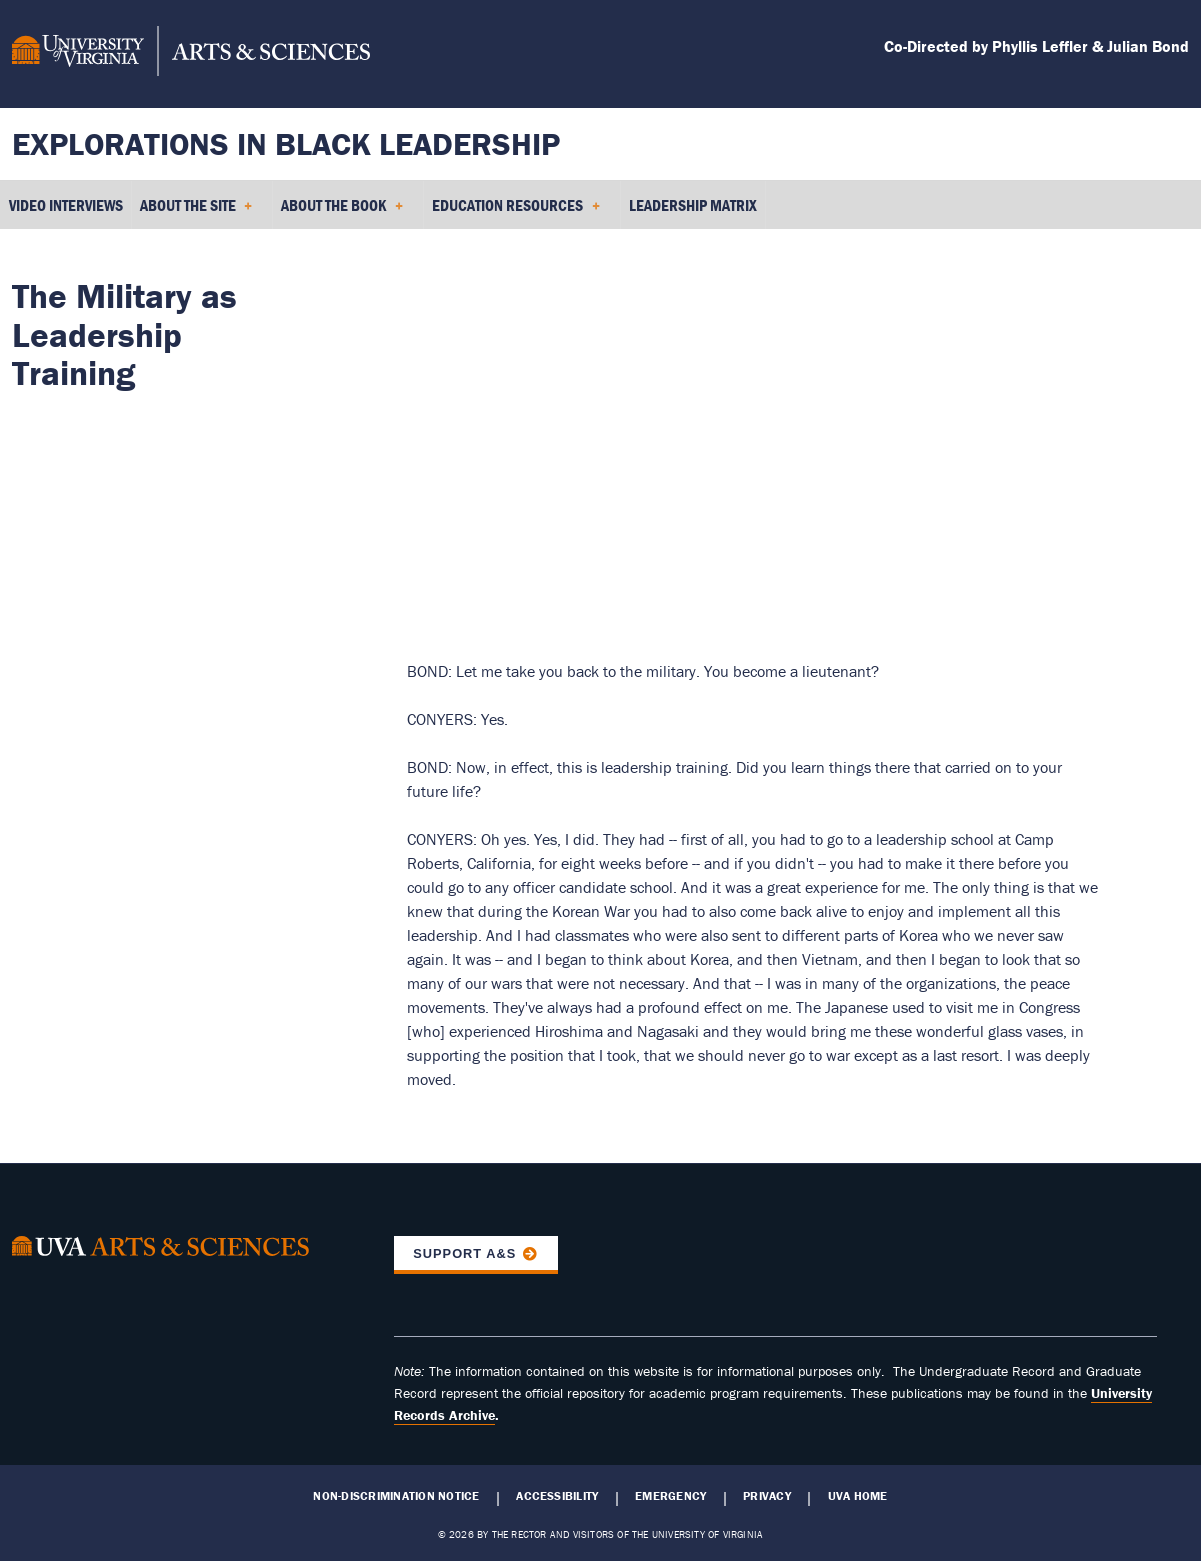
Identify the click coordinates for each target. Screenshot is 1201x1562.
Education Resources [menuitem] (516, 212)
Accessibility (557, 1496)
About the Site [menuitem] (196, 212)
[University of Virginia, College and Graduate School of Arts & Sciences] (191, 54)
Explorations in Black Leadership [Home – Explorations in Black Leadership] (286, 143)
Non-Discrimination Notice (396, 1496)
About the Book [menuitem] (342, 212)
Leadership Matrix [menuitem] (693, 205)
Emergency (670, 1496)
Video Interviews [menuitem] (66, 205)
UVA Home (858, 1496)
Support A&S (464, 1253)
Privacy (767, 1496)
